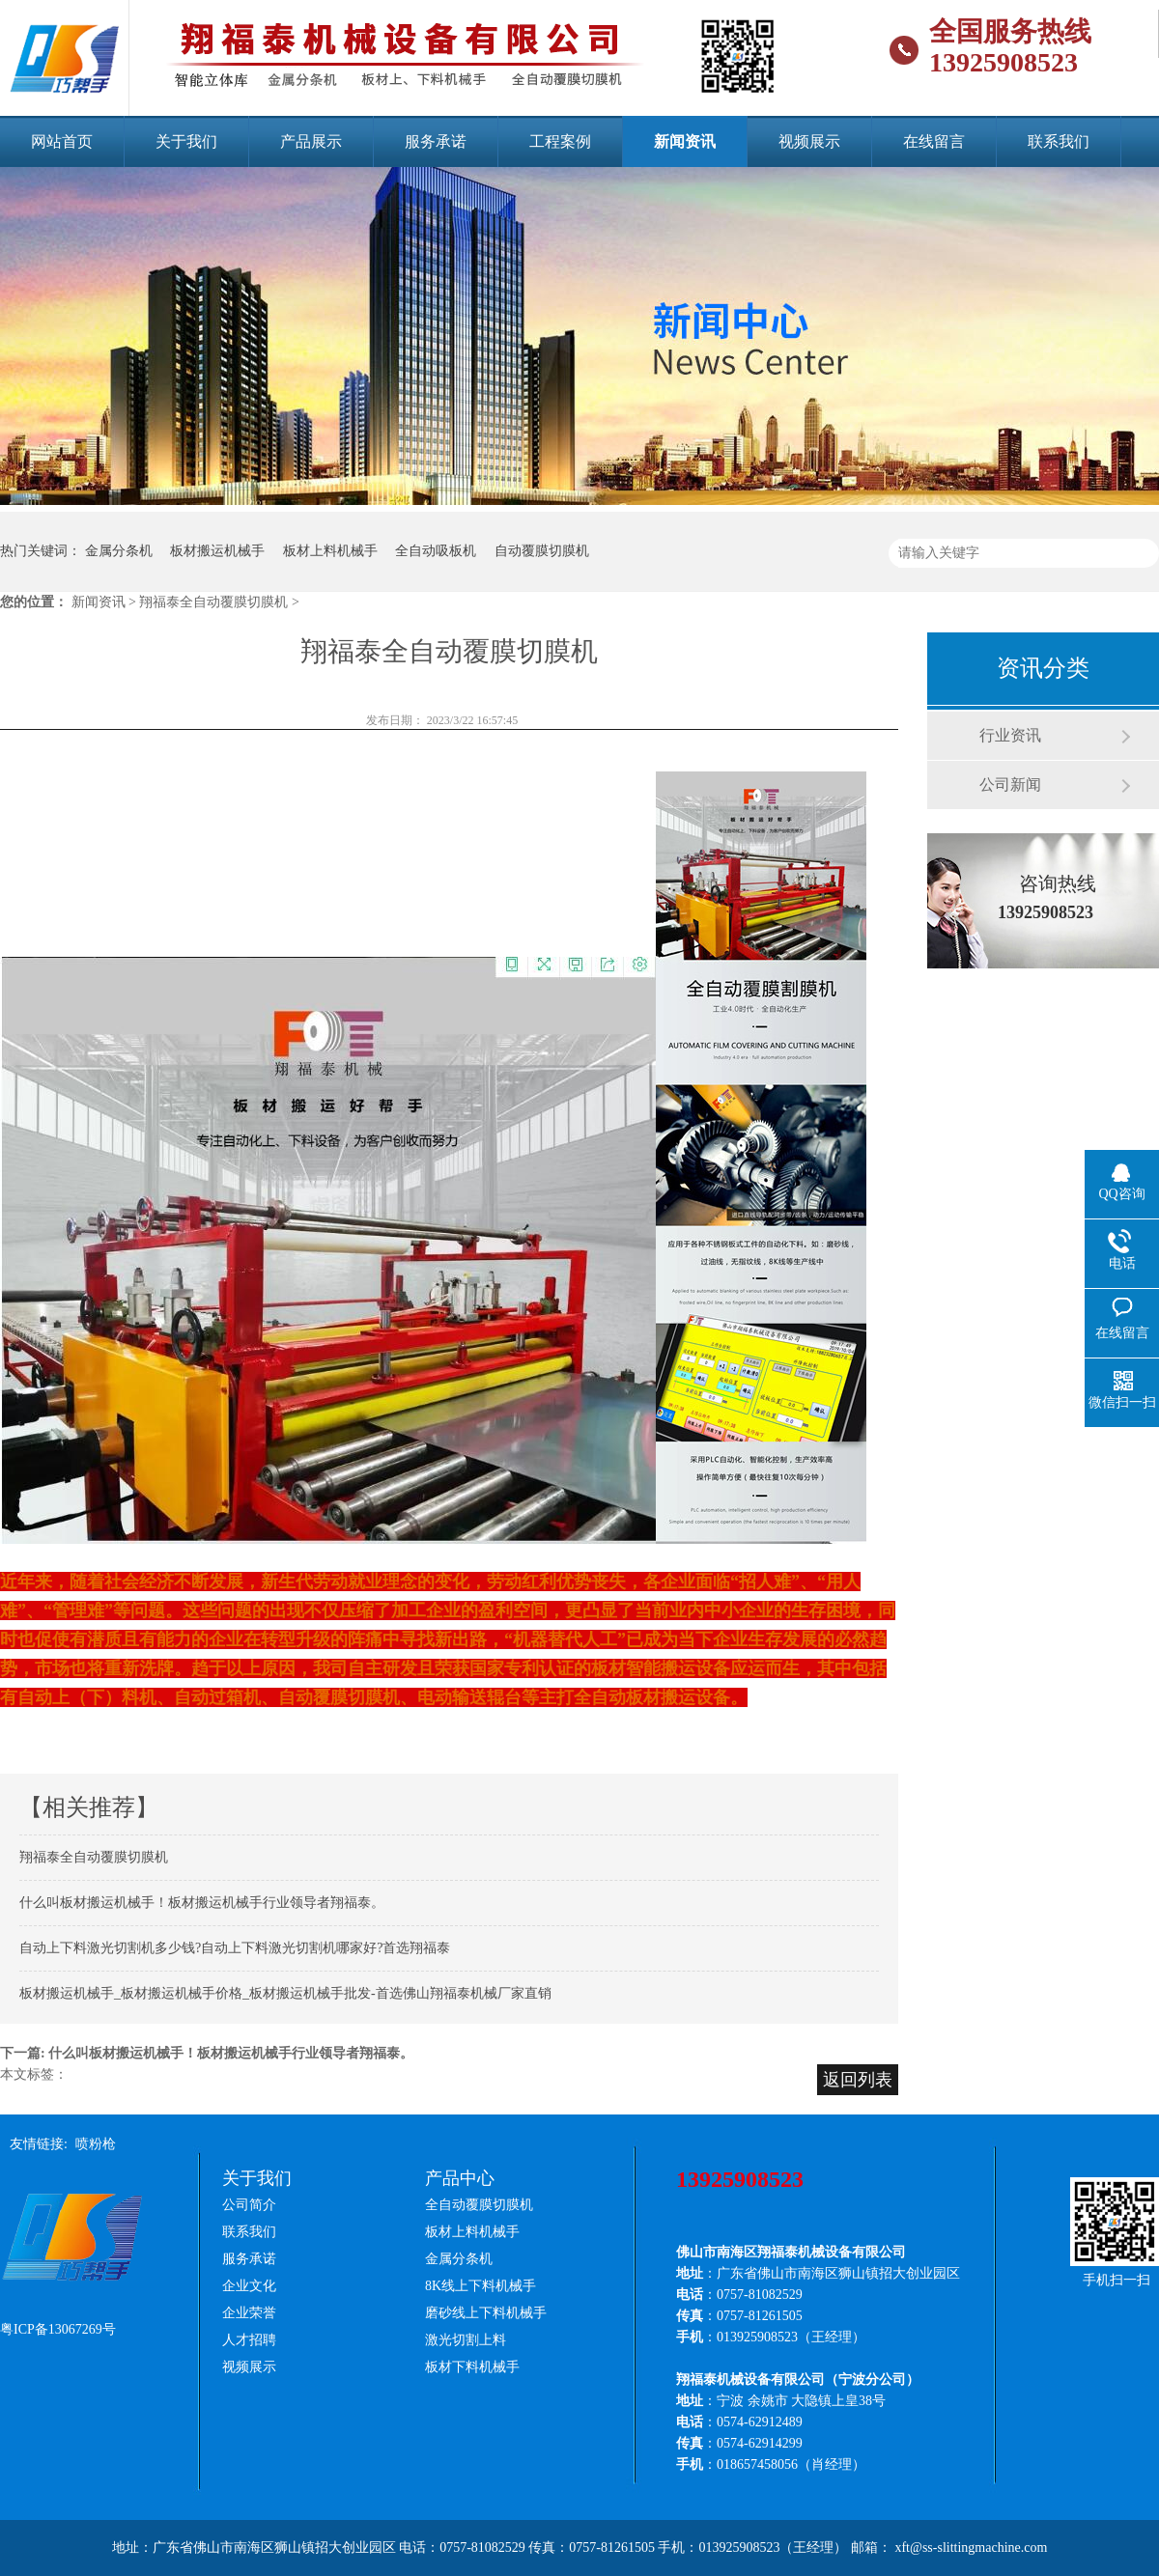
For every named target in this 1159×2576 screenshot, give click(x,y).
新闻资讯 (685, 141)
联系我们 (1058, 141)
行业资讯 (1010, 735)
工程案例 (560, 141)
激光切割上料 (465, 2340)
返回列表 (857, 2079)
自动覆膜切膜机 (542, 551)
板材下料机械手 (472, 2367)
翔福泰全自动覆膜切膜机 (93, 1857)
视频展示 (809, 141)
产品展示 (311, 141)
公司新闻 (1010, 784)
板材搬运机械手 (217, 551)
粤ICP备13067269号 (58, 2329)
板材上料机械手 (330, 551)
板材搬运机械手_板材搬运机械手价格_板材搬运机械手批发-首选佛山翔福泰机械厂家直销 (285, 1993)
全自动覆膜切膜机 (479, 2205)
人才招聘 (249, 2340)
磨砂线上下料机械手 (486, 2313)
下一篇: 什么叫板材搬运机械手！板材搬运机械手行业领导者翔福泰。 (208, 2053)
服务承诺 (435, 141)
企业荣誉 (249, 2313)
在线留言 (934, 141)
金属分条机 (119, 551)
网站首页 (62, 141)
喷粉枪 (95, 2144)
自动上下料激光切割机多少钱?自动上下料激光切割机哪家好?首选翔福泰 (234, 1948)
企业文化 (249, 2286)
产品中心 (460, 2178)
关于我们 (186, 141)
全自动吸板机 (435, 551)
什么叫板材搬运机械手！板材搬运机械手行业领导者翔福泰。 (201, 1902)
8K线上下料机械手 (480, 2286)
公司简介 (249, 2205)
